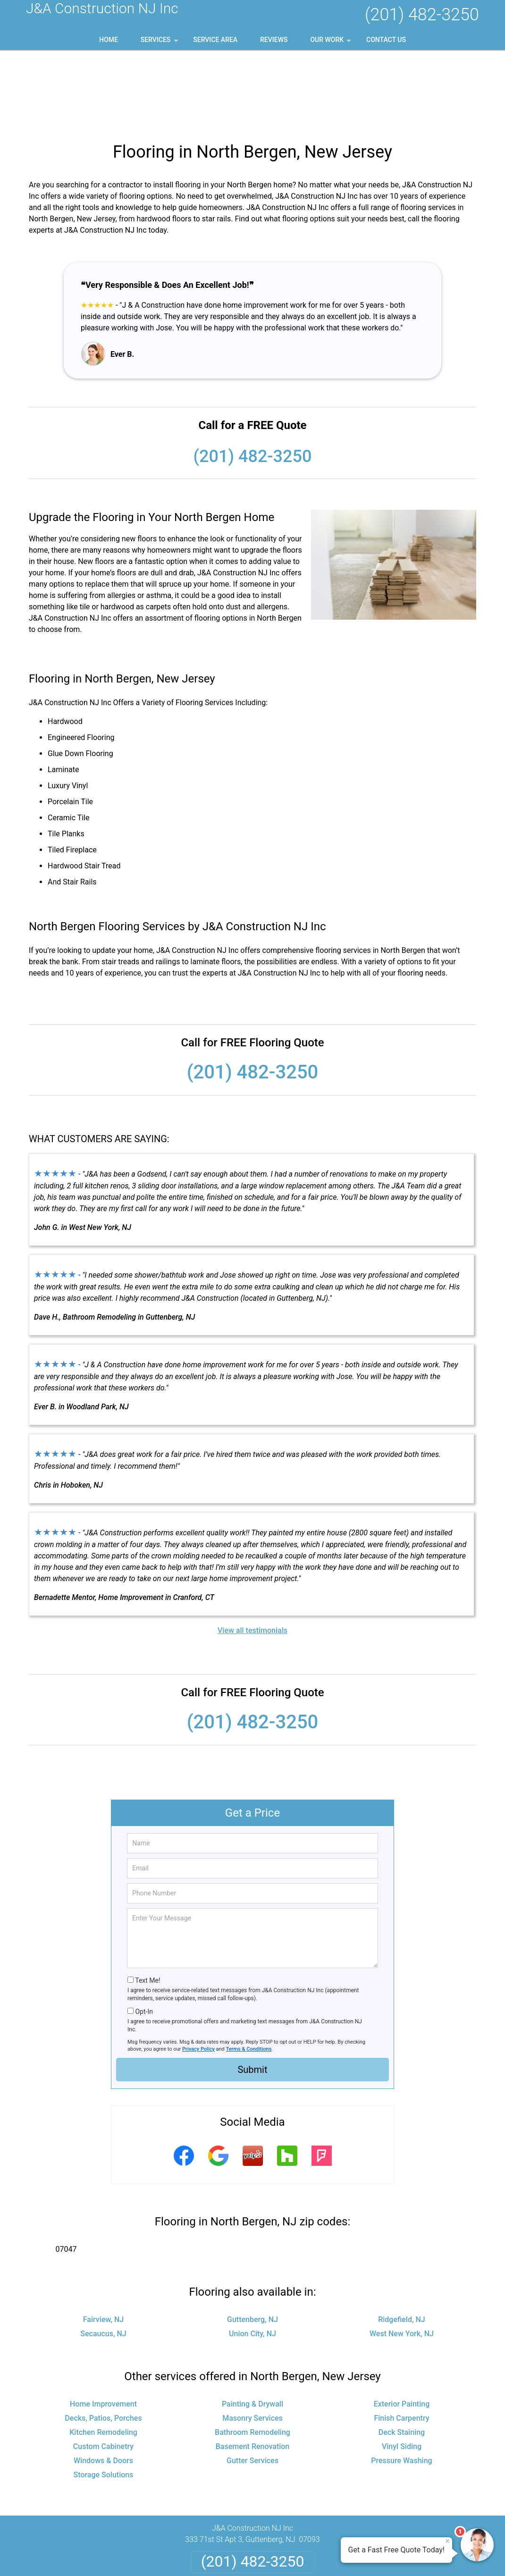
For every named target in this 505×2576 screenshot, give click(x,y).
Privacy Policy (198, 1974)
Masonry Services (252, 2343)
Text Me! (147, 1905)
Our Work (331, 43)
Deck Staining (402, 2357)
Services (160, 43)
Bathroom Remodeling (252, 2357)
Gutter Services (252, 2385)
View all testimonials (252, 1555)
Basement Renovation (253, 2371)
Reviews (273, 39)
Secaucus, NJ (103, 2258)
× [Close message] (447, 2541)
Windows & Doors (103, 2385)
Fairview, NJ (103, 2244)
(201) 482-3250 (422, 15)
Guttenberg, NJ (252, 2244)
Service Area (215, 39)
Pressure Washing (401, 2385)
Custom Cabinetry (103, 2371)
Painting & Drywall (252, 2328)
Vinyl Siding (401, 2371)
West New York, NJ (402, 2258)
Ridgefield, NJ (401, 2244)
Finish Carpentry (401, 2343)
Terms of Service (321, 2556)
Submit (252, 1994)
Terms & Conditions (249, 1974)
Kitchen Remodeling (103, 2357)
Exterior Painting (402, 2328)
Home (108, 39)
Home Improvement (103, 2328)
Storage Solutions (104, 2399)
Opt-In (143, 1936)
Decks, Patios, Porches (103, 2343)
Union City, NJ (252, 2258)
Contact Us (386, 39)
